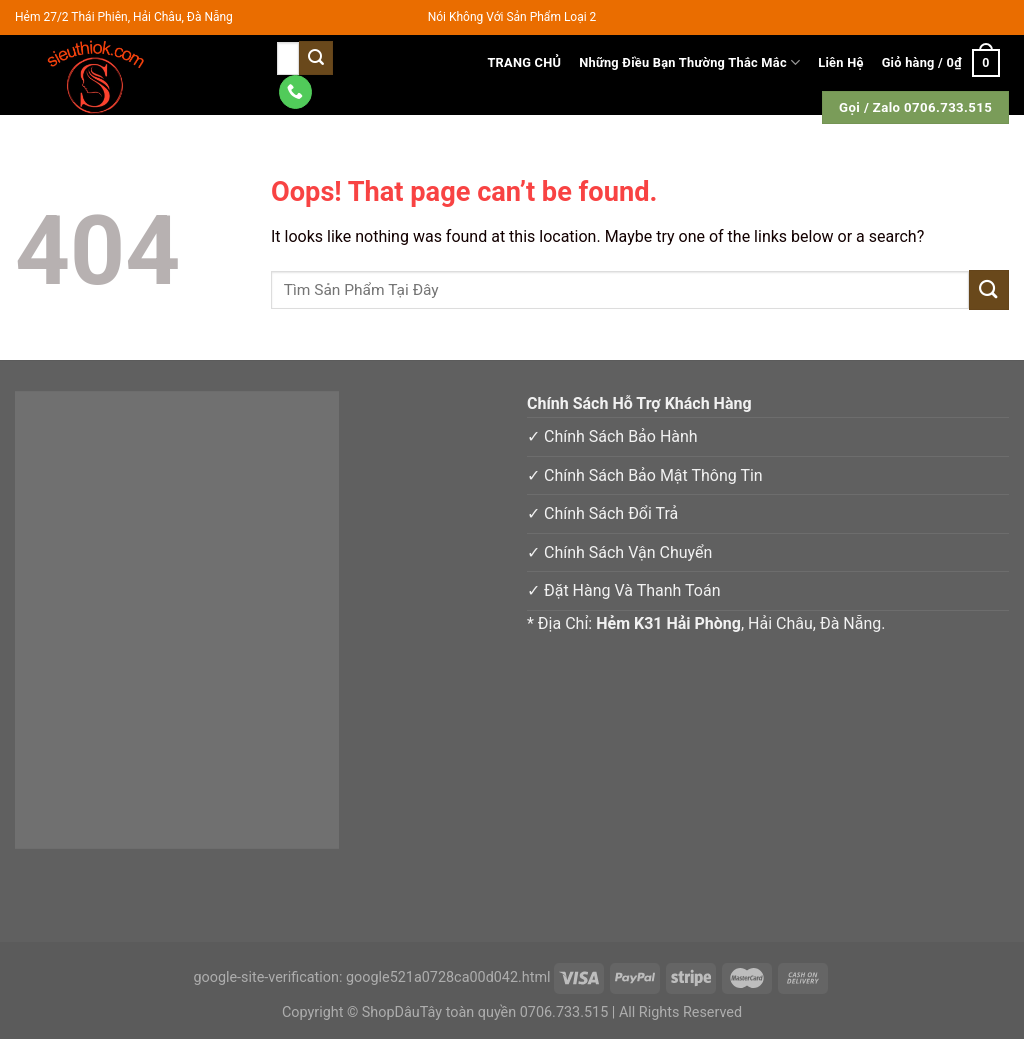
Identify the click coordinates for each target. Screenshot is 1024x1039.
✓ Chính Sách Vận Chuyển (619, 552)
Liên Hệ (840, 62)
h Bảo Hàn (652, 436)
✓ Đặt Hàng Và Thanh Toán (624, 590)
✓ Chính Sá (567, 436)
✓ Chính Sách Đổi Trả (602, 513)
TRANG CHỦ (524, 62)
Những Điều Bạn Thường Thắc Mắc (689, 62)
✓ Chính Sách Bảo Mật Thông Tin (645, 475)
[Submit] (989, 289)
